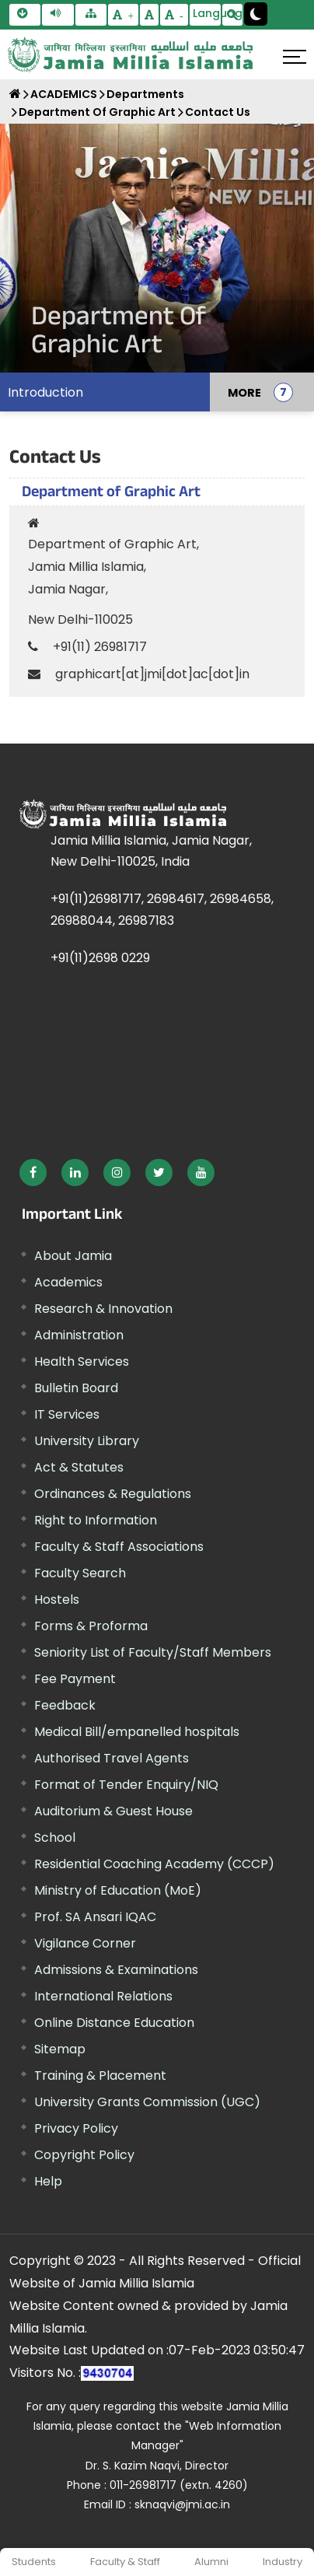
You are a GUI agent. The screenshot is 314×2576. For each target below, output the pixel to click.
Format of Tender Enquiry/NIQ (126, 1785)
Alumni (211, 2561)
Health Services (81, 1361)
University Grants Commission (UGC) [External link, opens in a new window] (147, 2102)
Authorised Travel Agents (111, 1758)
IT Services (66, 1414)
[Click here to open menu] (294, 57)
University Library (86, 1441)
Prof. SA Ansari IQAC (95, 1917)
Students (34, 2561)
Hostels (56, 1599)
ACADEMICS (63, 94)
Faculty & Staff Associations (119, 1547)
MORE (244, 392)
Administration (79, 1335)
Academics (68, 1282)
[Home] (15, 93)
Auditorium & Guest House (113, 1811)
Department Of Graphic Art (97, 112)
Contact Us (217, 112)
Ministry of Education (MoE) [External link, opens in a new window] (117, 1890)
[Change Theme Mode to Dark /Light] (255, 14)
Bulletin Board (76, 1388)
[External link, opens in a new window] (33, 1172)
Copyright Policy (84, 2155)
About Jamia (73, 1256)
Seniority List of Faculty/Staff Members (152, 1652)
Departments (145, 94)
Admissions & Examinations (116, 1970)
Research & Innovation (103, 1309)
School (54, 1837)
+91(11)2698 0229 (100, 958)
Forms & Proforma (91, 1626)
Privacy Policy (76, 2128)
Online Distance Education (114, 2023)
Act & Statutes (79, 1467)
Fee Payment (75, 1679)
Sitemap (59, 2049)
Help (48, 2181)
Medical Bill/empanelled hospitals (136, 1732)
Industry (282, 2561)
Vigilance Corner (85, 1943)
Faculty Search (80, 1573)
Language (207, 13)
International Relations (103, 1996)
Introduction (45, 392)
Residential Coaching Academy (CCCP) (154, 1864)
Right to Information (95, 1520)
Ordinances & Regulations (112, 1494)
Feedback (65, 1705)
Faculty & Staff (125, 2561)
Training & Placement (100, 2075)
